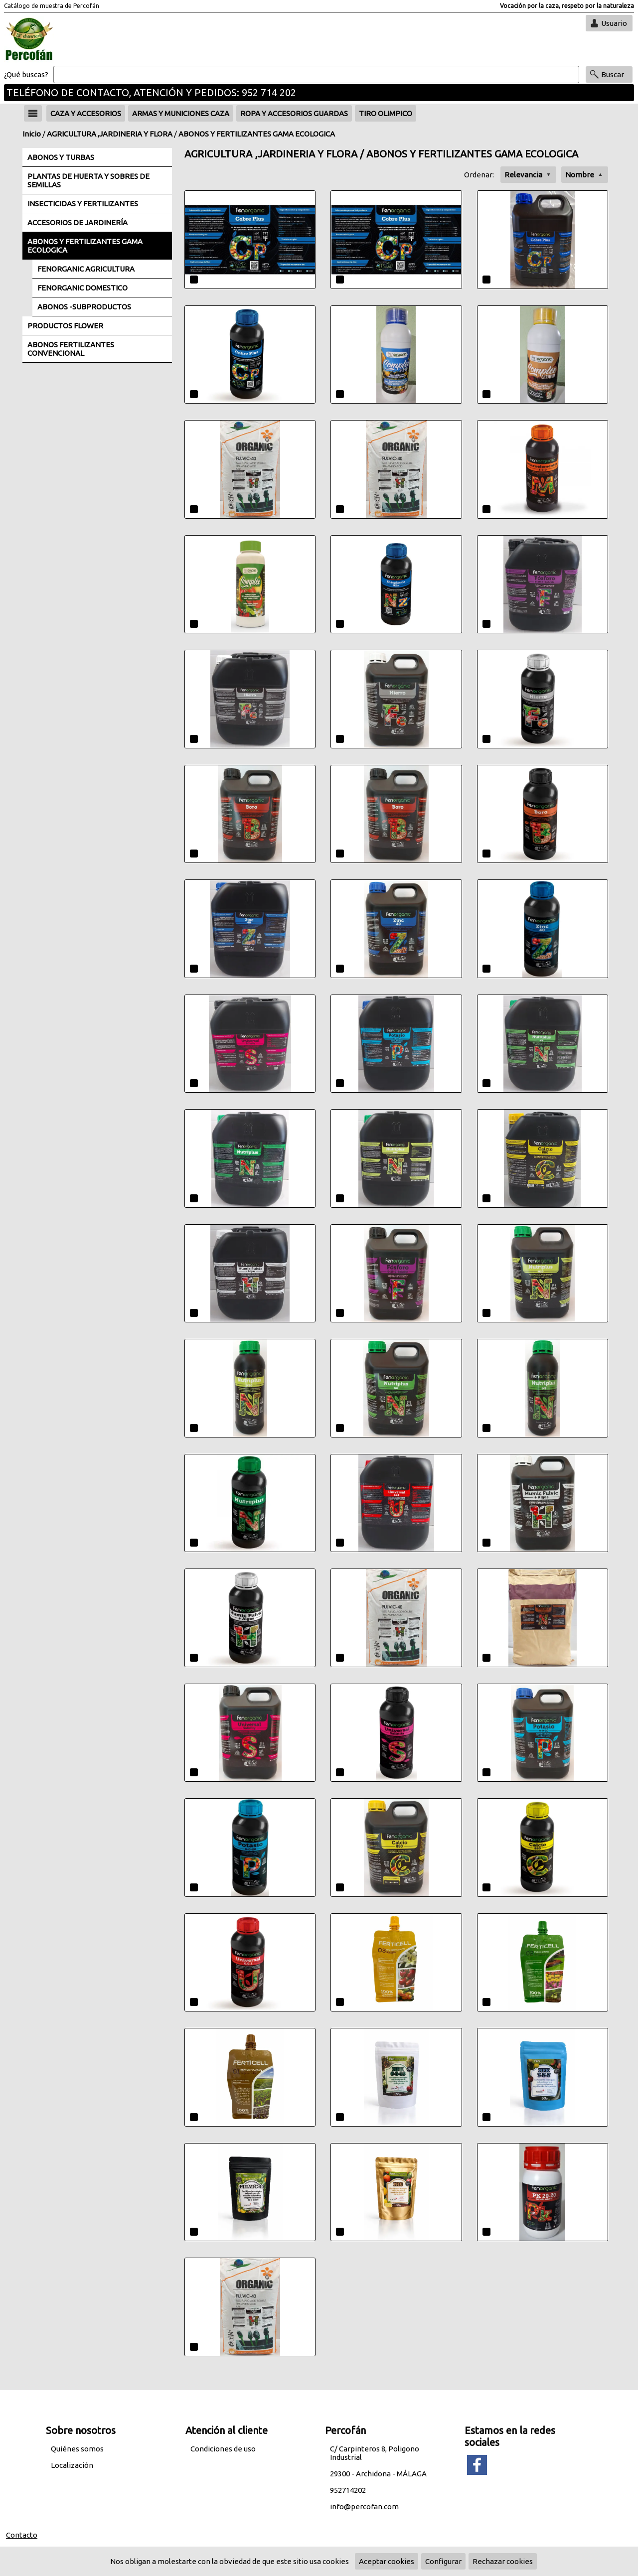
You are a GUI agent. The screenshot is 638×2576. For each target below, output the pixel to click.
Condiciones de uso (223, 2448)
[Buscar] (316, 75)
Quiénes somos (77, 2448)
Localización (72, 2465)
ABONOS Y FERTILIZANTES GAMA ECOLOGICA (256, 134)
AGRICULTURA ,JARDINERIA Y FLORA (109, 134)
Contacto (21, 2535)
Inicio (31, 134)
